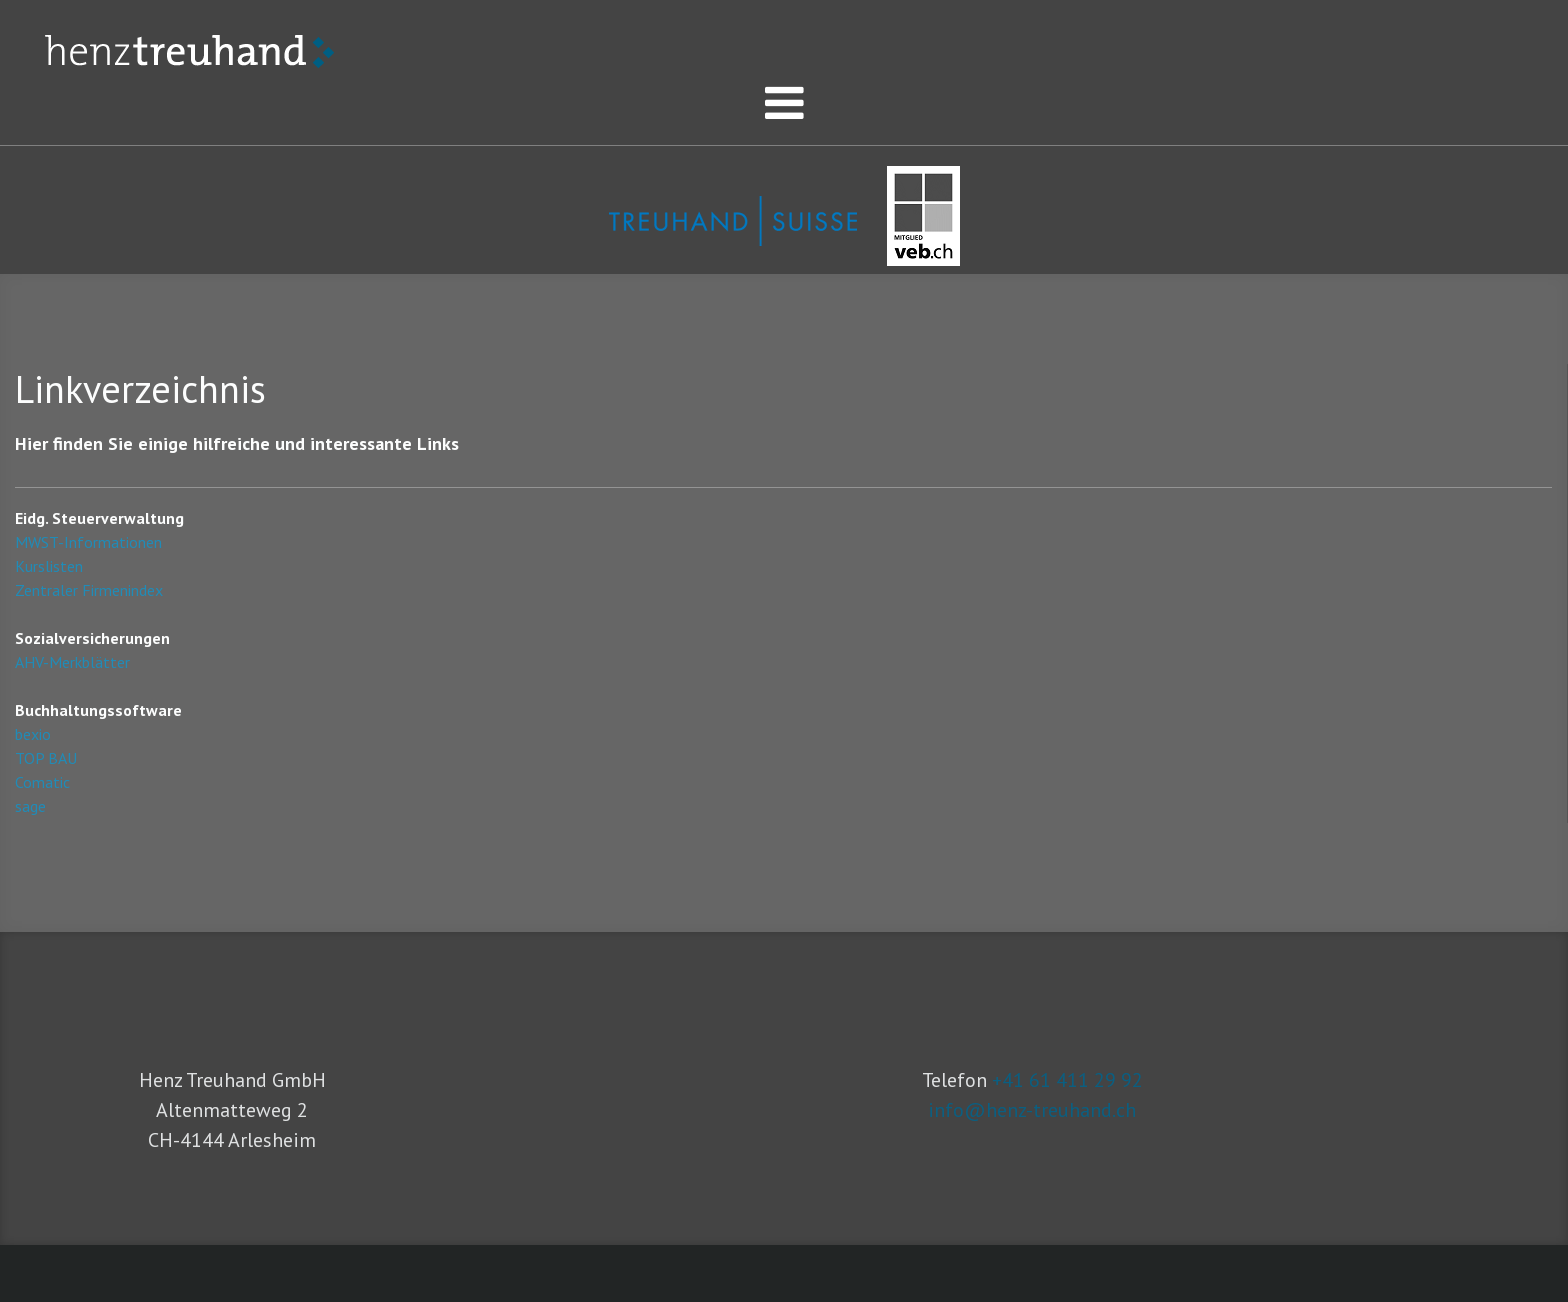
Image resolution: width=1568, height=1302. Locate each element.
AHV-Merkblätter (72, 662)
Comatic (42, 782)
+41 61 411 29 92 (1067, 1080)
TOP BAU (46, 758)
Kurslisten (49, 566)
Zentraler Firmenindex (89, 590)
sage (30, 806)
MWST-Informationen (88, 542)
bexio (33, 734)
